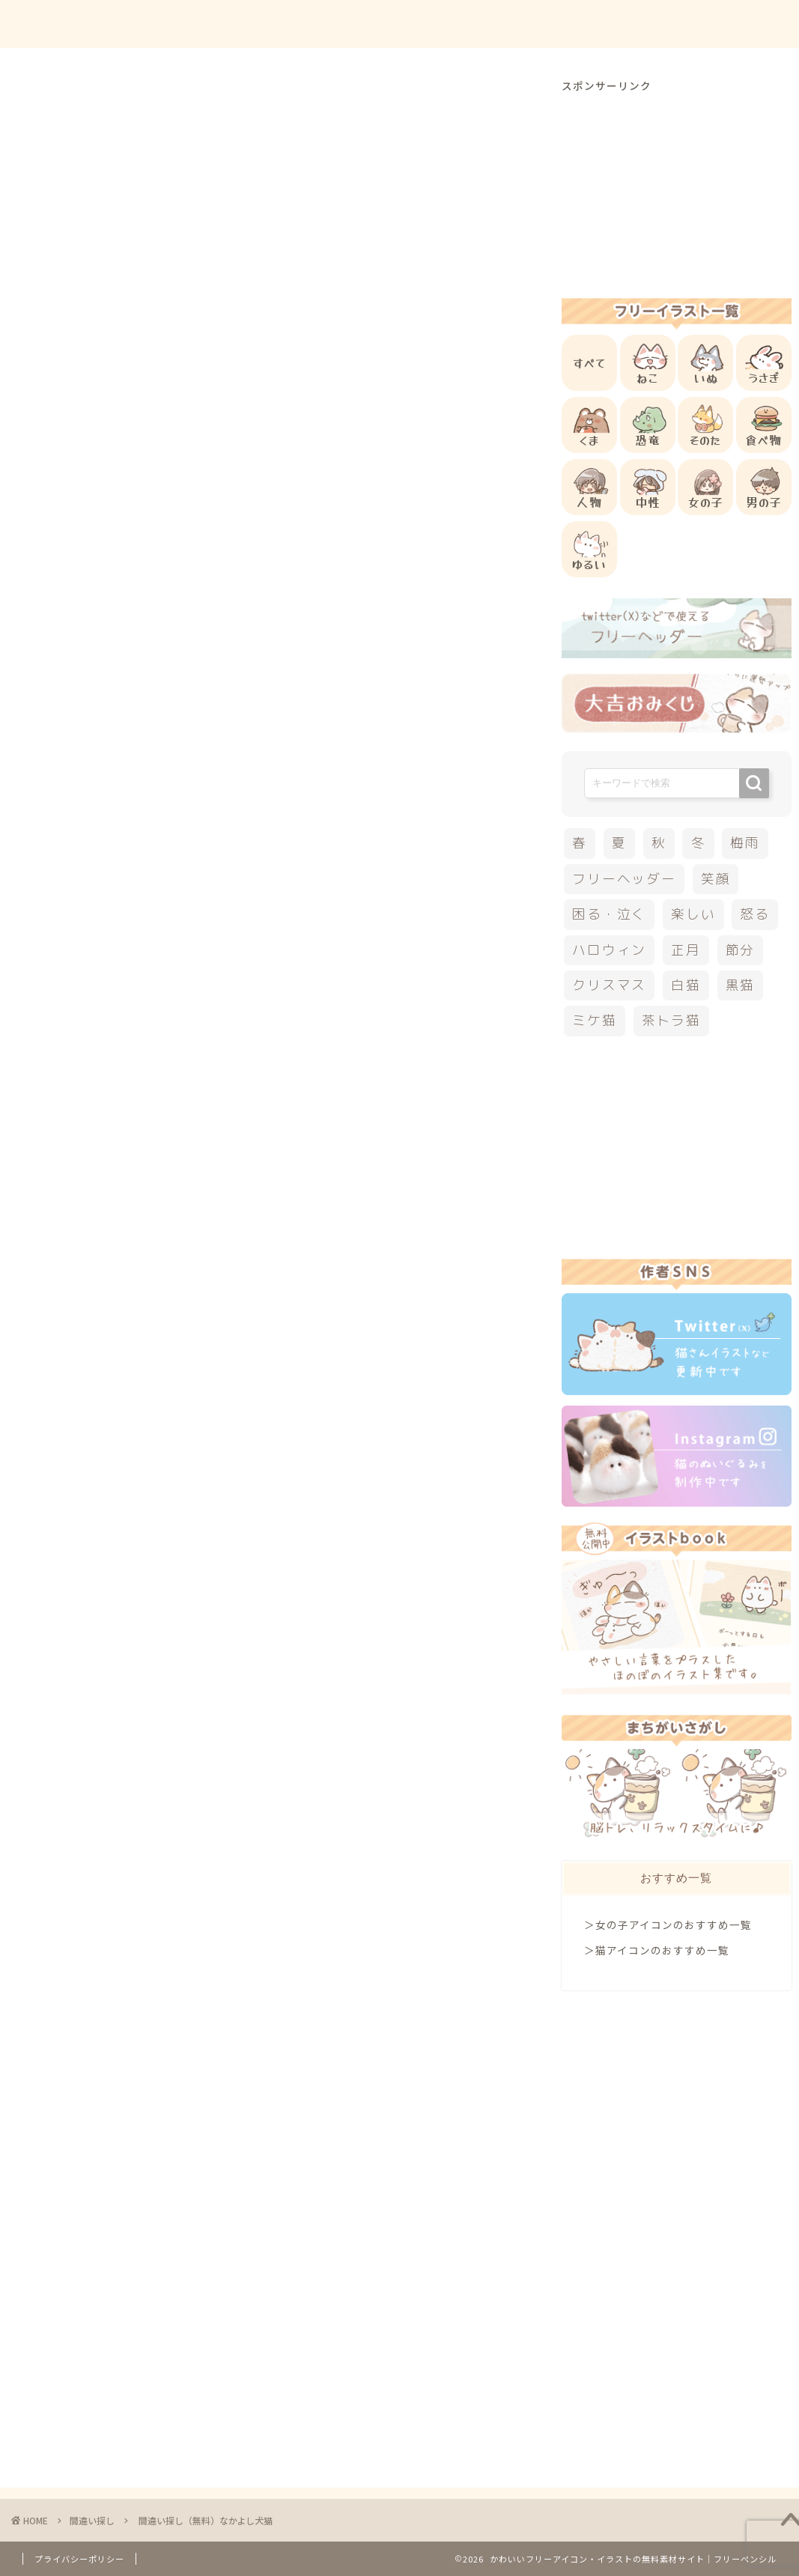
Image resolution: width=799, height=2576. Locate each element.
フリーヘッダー (623, 878)
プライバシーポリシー (79, 2559)
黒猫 (741, 985)
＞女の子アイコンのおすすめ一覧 (668, 1924)
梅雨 (745, 842)
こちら (191, 981)
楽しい (693, 914)
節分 (741, 950)
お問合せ (642, 23)
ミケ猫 (594, 1020)
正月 (686, 950)
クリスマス (609, 985)
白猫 (686, 985)
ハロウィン (609, 950)
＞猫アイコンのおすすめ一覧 (656, 1949)
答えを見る (288, 926)
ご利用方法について (542, 23)
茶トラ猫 (671, 1020)
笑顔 (716, 878)
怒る (755, 914)
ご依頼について (731, 23)
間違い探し (88, 108)
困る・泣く (609, 914)
